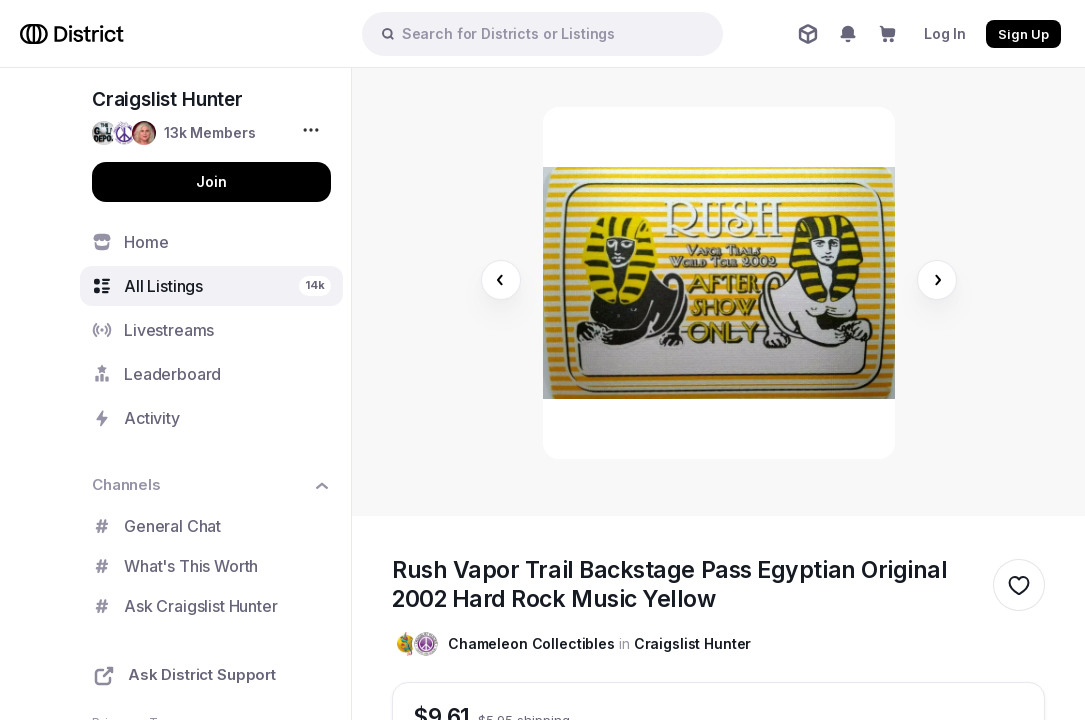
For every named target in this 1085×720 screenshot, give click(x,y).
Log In (945, 33)
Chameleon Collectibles (531, 643)
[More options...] (313, 130)
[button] (174, 133)
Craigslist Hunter (693, 643)
